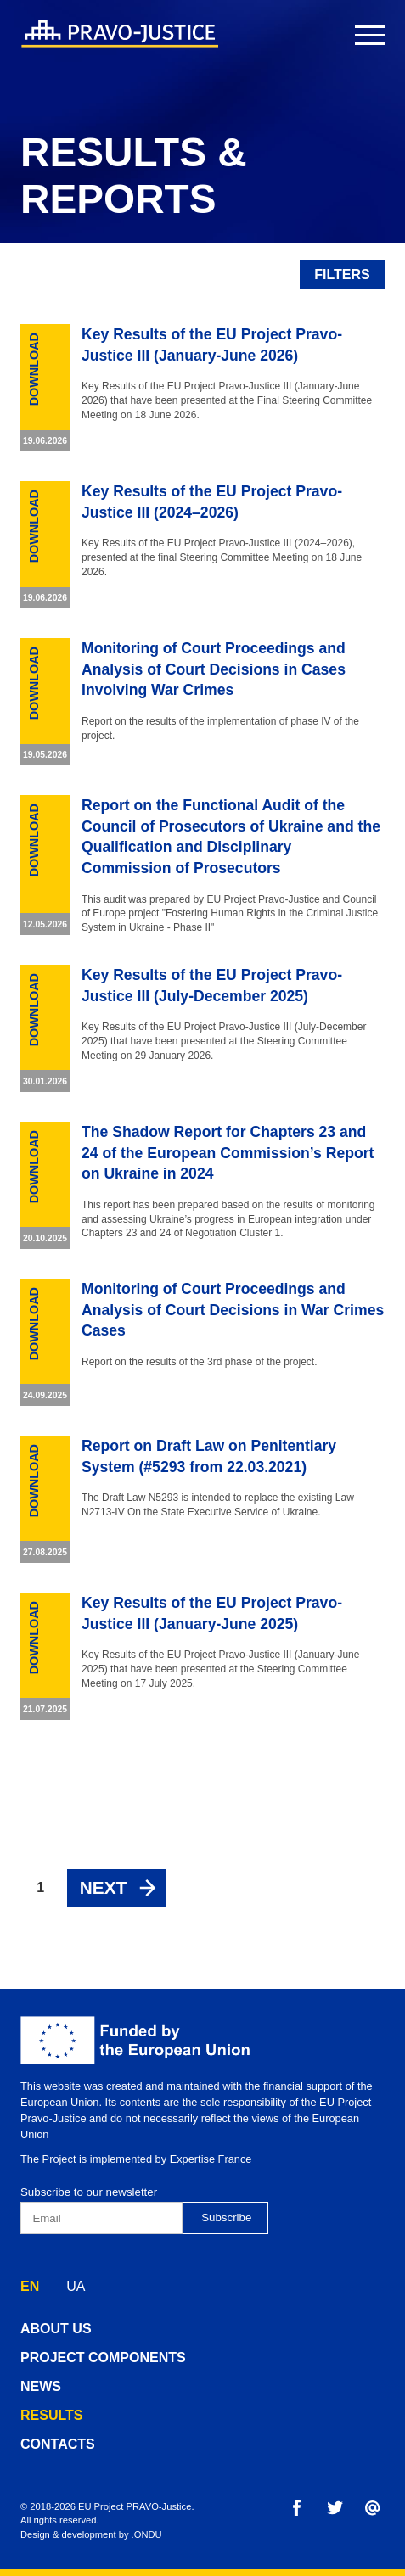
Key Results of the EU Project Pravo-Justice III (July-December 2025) (212, 985)
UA (75, 2286)
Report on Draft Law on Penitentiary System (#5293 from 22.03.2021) (209, 1456)
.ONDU (147, 2534)
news (40, 2386)
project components (103, 2357)
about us (56, 2328)
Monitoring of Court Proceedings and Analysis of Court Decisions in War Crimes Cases (233, 1309)
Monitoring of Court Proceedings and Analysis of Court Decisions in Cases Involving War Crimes (214, 669)
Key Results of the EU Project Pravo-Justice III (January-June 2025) (212, 1613)
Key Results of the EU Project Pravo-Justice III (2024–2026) (212, 502)
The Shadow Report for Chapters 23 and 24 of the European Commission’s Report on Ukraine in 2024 (228, 1152)
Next (103, 1887)
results (51, 2415)
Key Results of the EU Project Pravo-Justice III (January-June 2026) (212, 345)
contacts (57, 2444)
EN (29, 2286)
